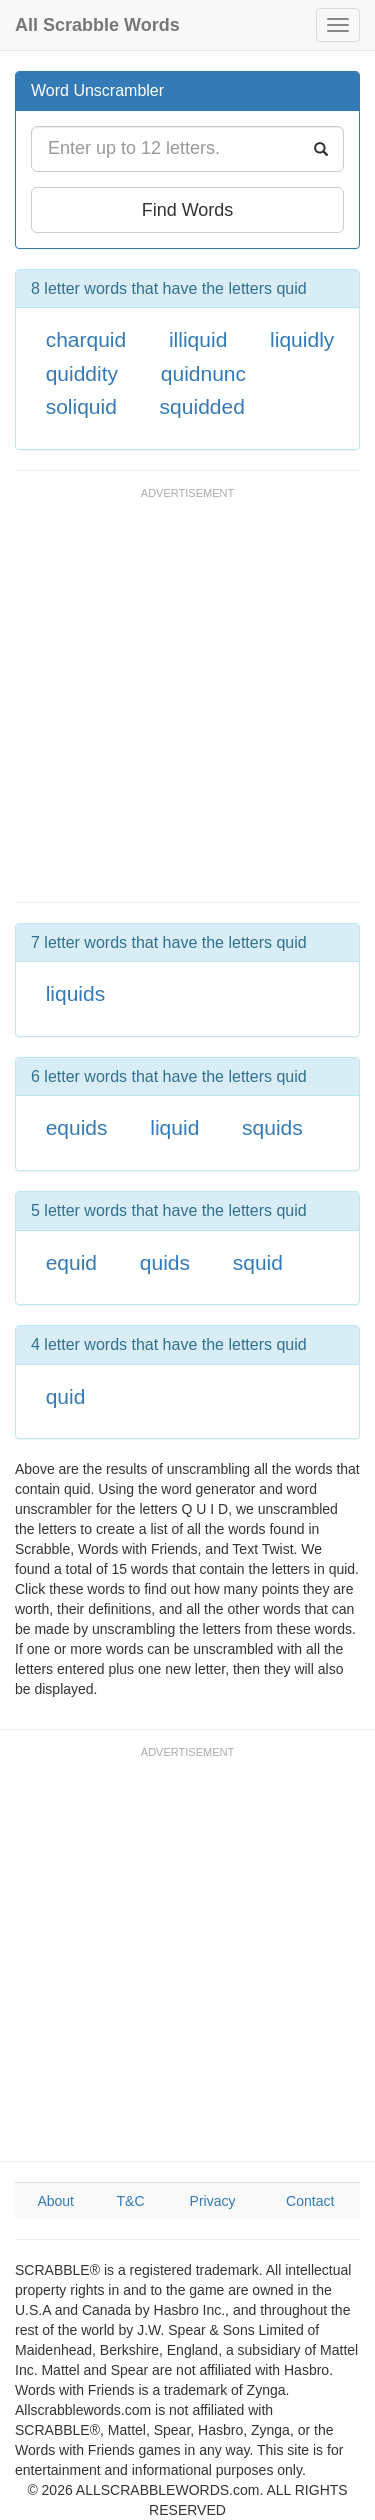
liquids (76, 993)
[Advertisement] (187, 704)
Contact (310, 2201)
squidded (202, 406)
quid (66, 1396)
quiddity (82, 373)
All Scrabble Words (97, 25)
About (55, 2201)
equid (71, 1262)
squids (272, 1127)
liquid (174, 1127)
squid (258, 1262)
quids (165, 1262)
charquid (86, 339)
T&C (131, 2201)
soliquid (81, 406)
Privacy (213, 2201)
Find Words (188, 210)
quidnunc (203, 373)
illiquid (198, 339)
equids (77, 1127)
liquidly (302, 339)
